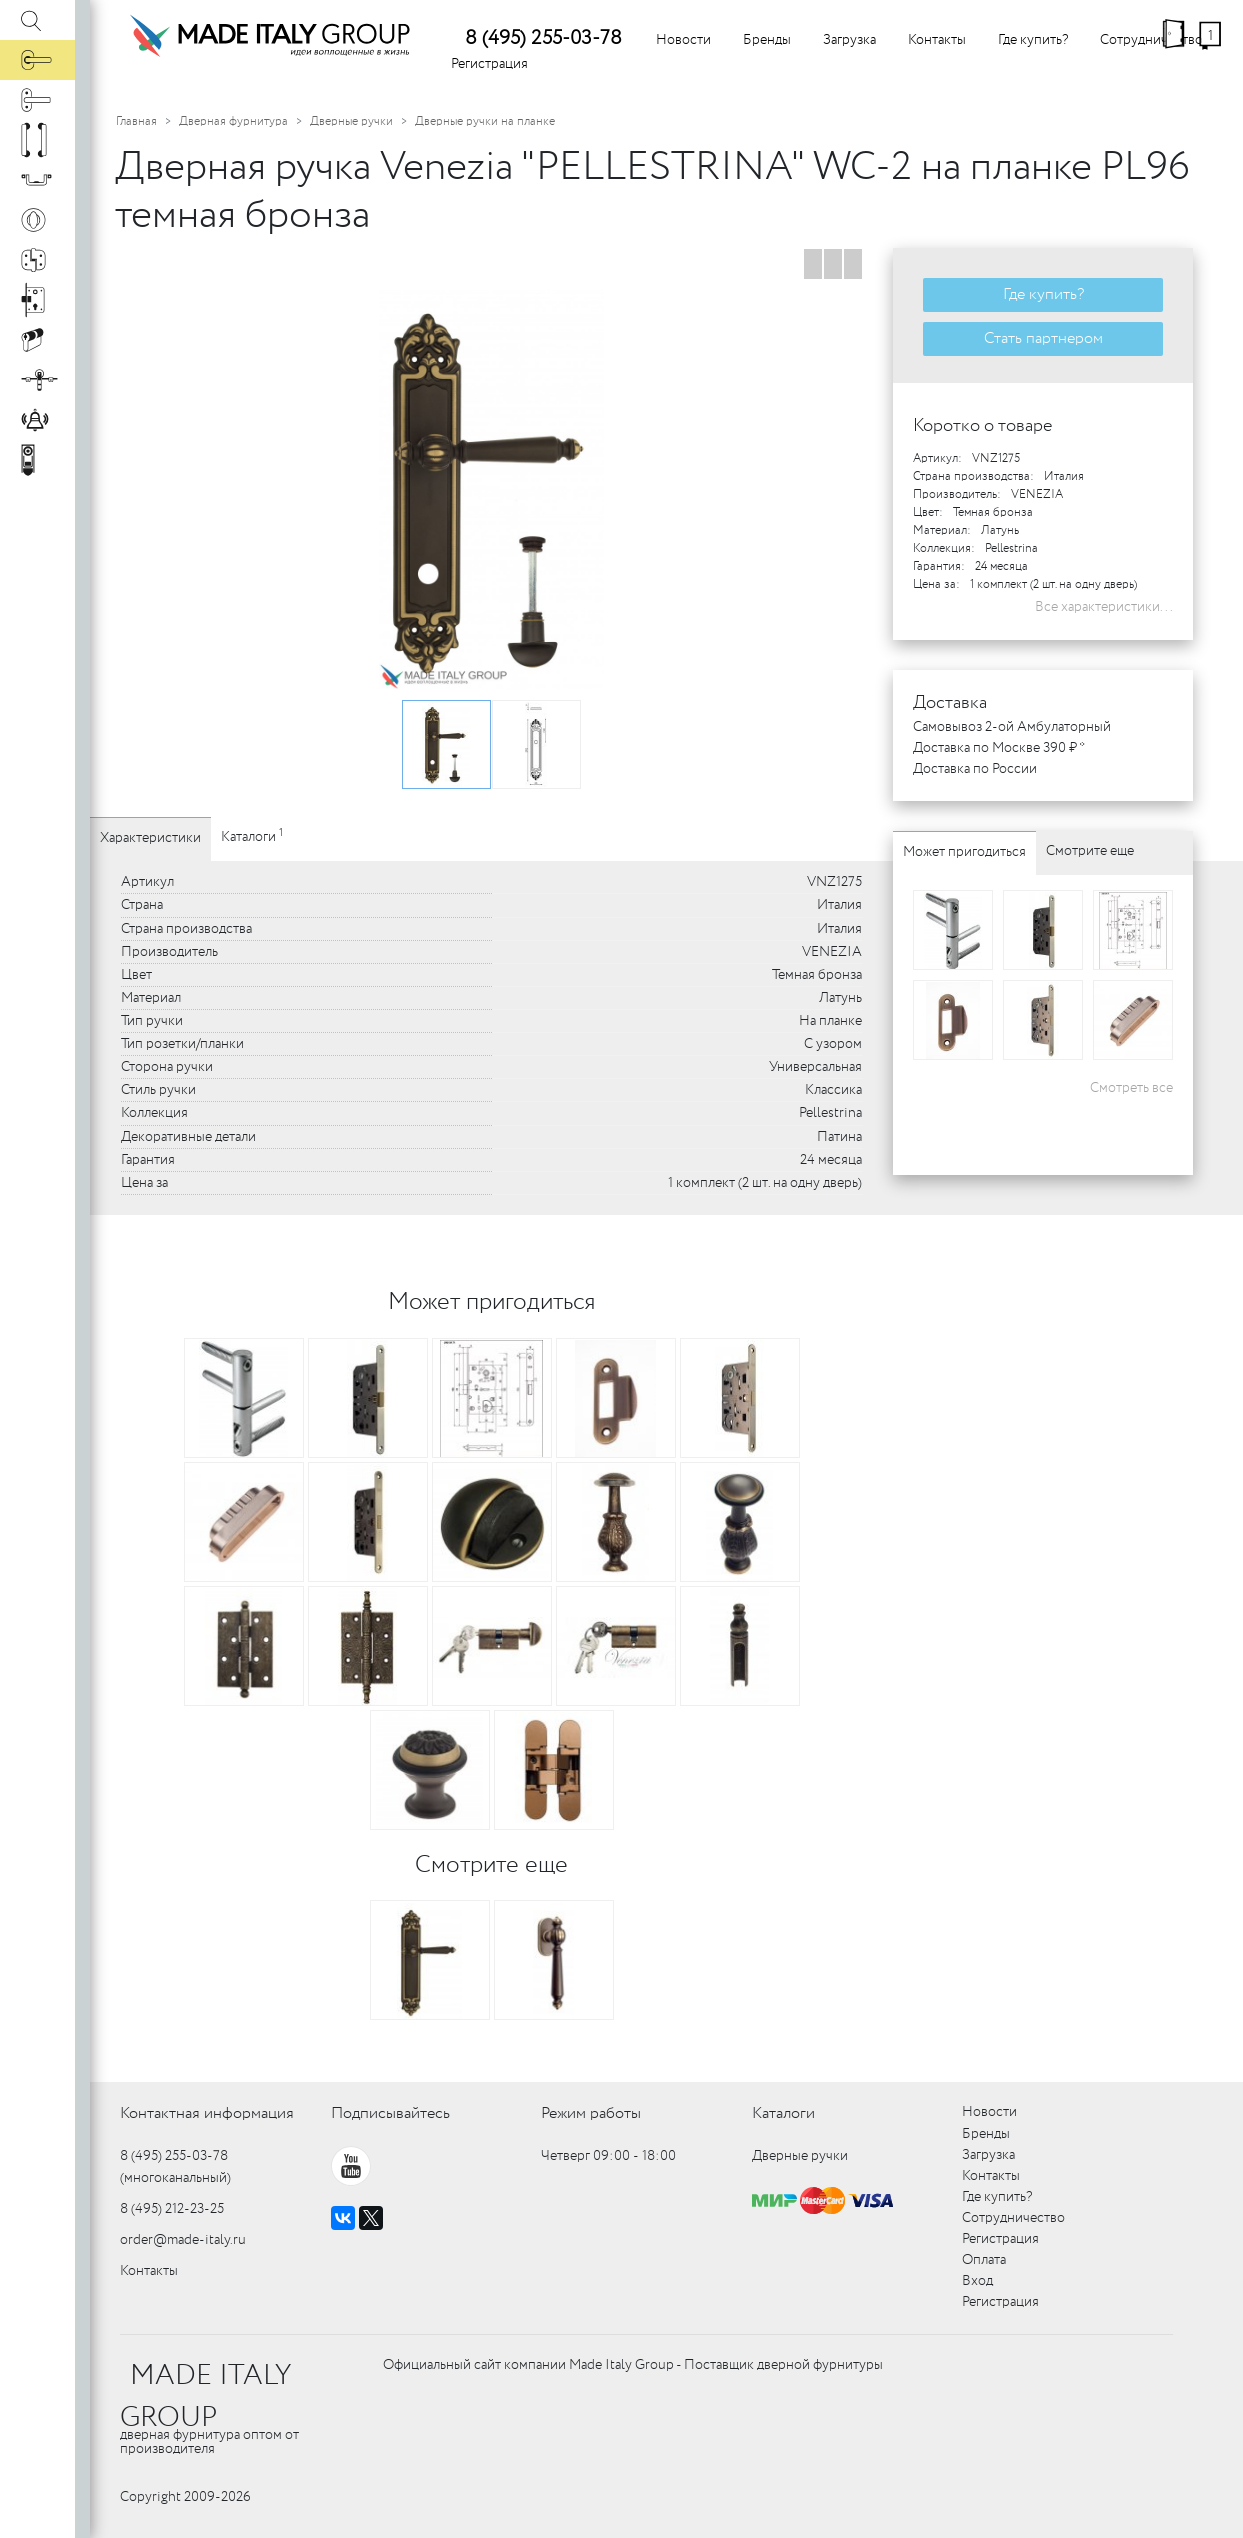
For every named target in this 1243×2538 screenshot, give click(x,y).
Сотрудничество (1151, 40)
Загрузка (849, 40)
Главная (136, 121)
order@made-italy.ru (183, 2240)
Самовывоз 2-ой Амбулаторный (1012, 727)
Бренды (767, 40)
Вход (977, 2281)
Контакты (937, 40)
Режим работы (591, 2113)
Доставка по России (975, 769)
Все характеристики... (1104, 607)
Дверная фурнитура (233, 121)
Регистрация (489, 64)
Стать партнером (1043, 338)
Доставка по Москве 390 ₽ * (999, 748)
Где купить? (1033, 40)
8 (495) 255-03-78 (543, 38)
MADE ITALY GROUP (205, 2397)
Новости (683, 40)
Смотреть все (1131, 1088)
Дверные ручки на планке (485, 121)
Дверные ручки (351, 121)
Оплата (984, 2260)
